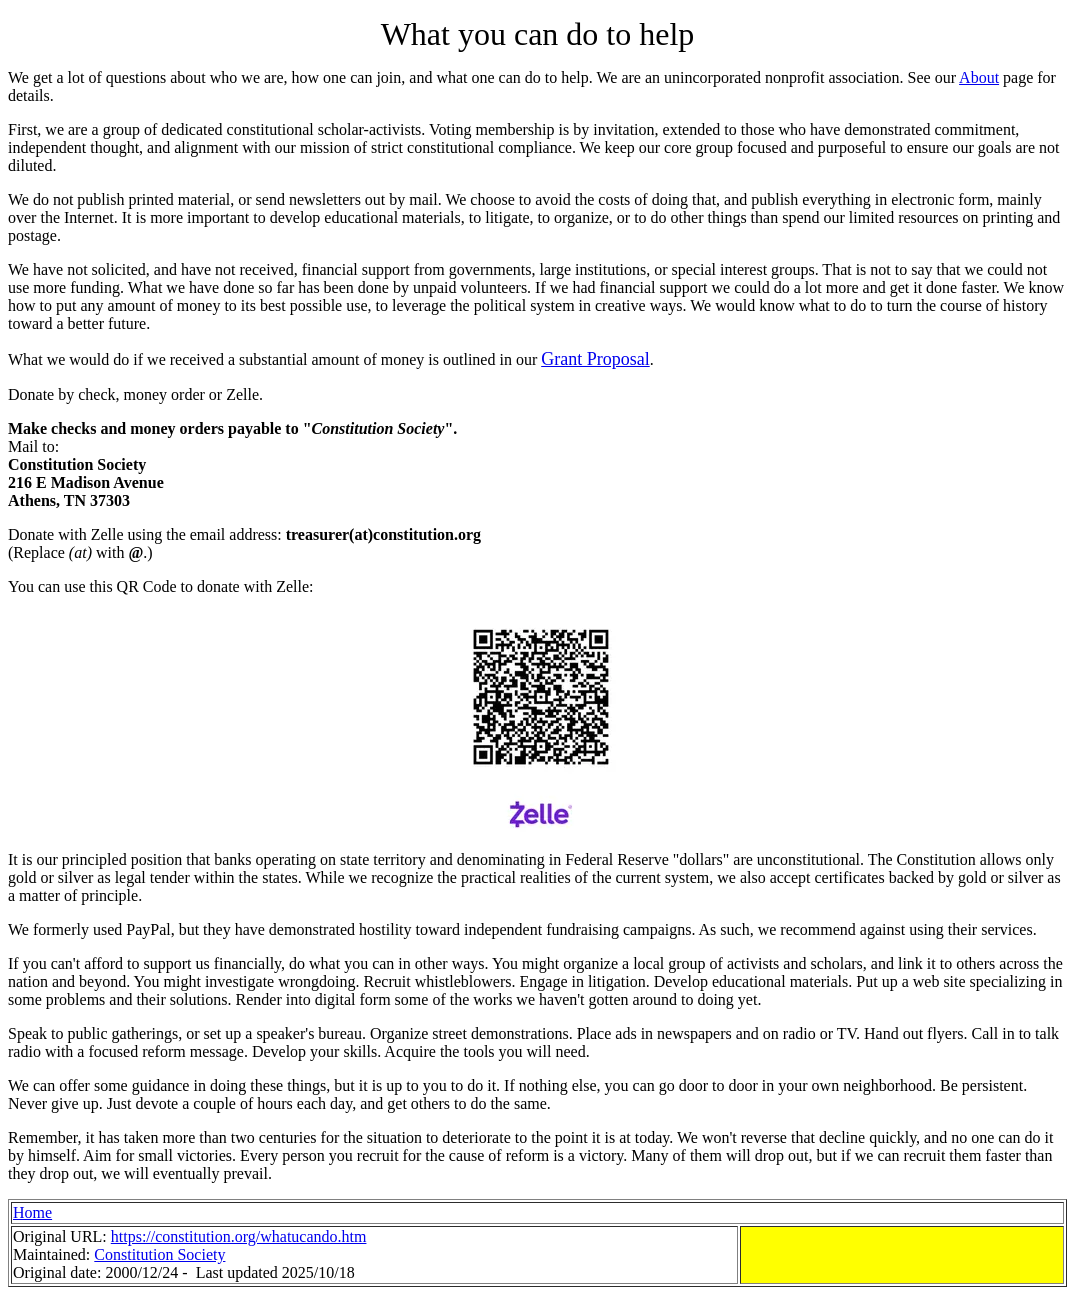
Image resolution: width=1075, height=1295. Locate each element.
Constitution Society (159, 1254)
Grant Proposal (595, 359)
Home (32, 1212)
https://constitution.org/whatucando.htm (239, 1236)
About (979, 77)
